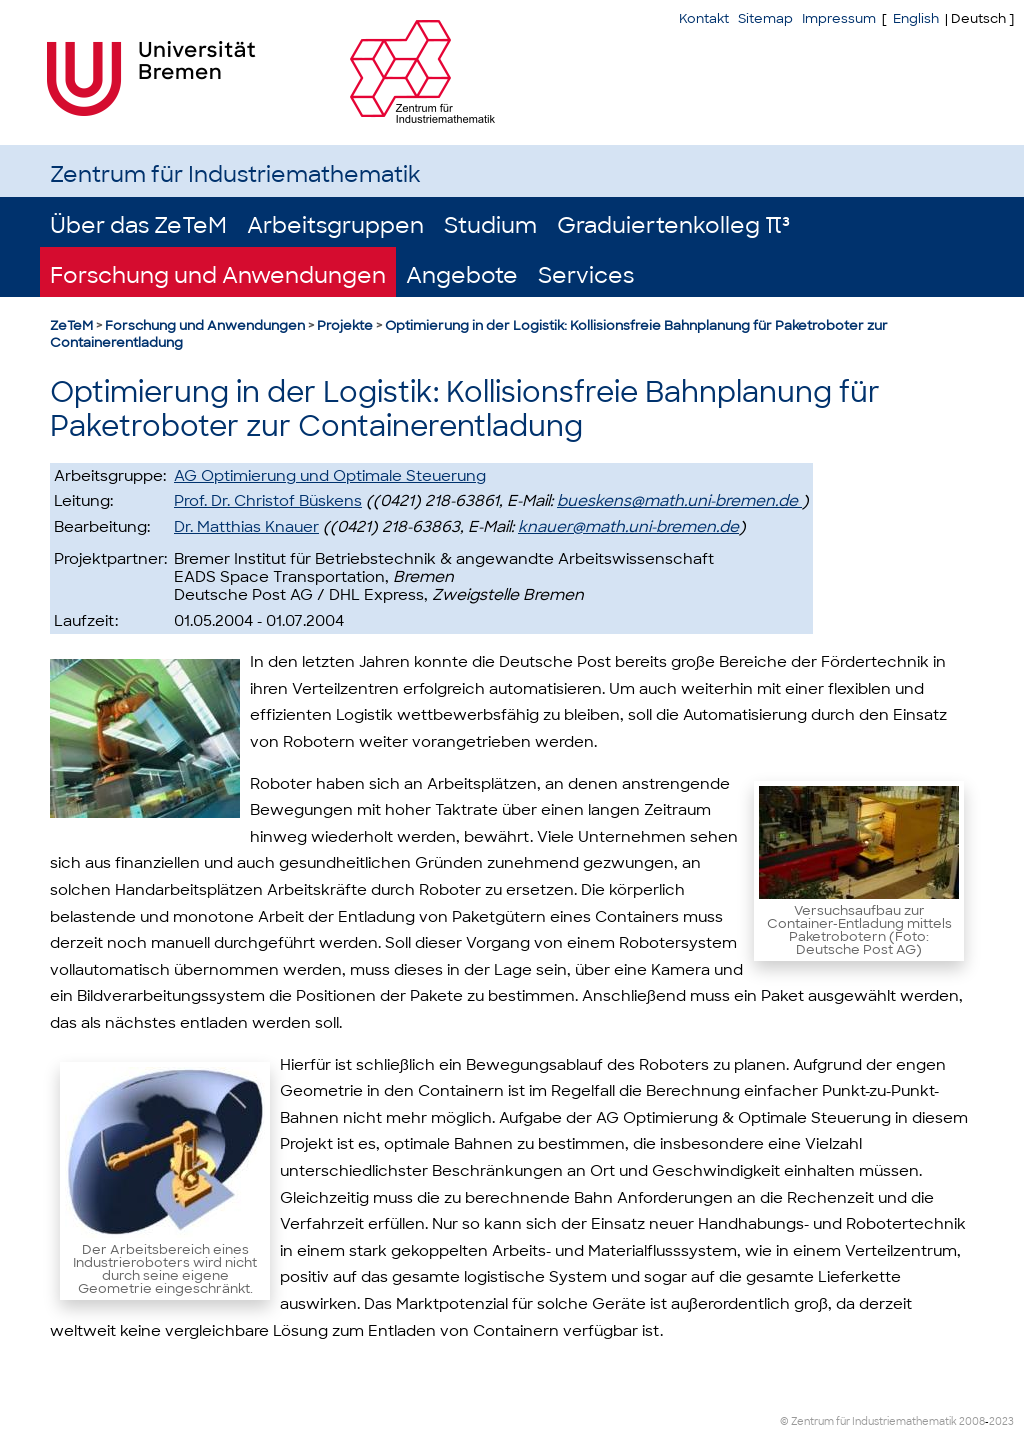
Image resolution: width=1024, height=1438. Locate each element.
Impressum (839, 18)
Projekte (345, 325)
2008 (972, 1421)
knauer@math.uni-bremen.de (628, 527)
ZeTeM (71, 325)
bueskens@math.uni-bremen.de (679, 501)
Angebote (462, 275)
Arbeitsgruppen (335, 225)
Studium (490, 225)
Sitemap (765, 18)
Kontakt (704, 18)
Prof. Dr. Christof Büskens (268, 501)
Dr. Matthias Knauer (246, 527)
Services (586, 275)
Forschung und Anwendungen (218, 275)
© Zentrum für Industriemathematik (868, 1421)
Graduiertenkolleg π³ (673, 225)
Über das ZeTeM (138, 225)
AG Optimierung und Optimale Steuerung (330, 476)
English (916, 18)
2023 (1001, 1421)
